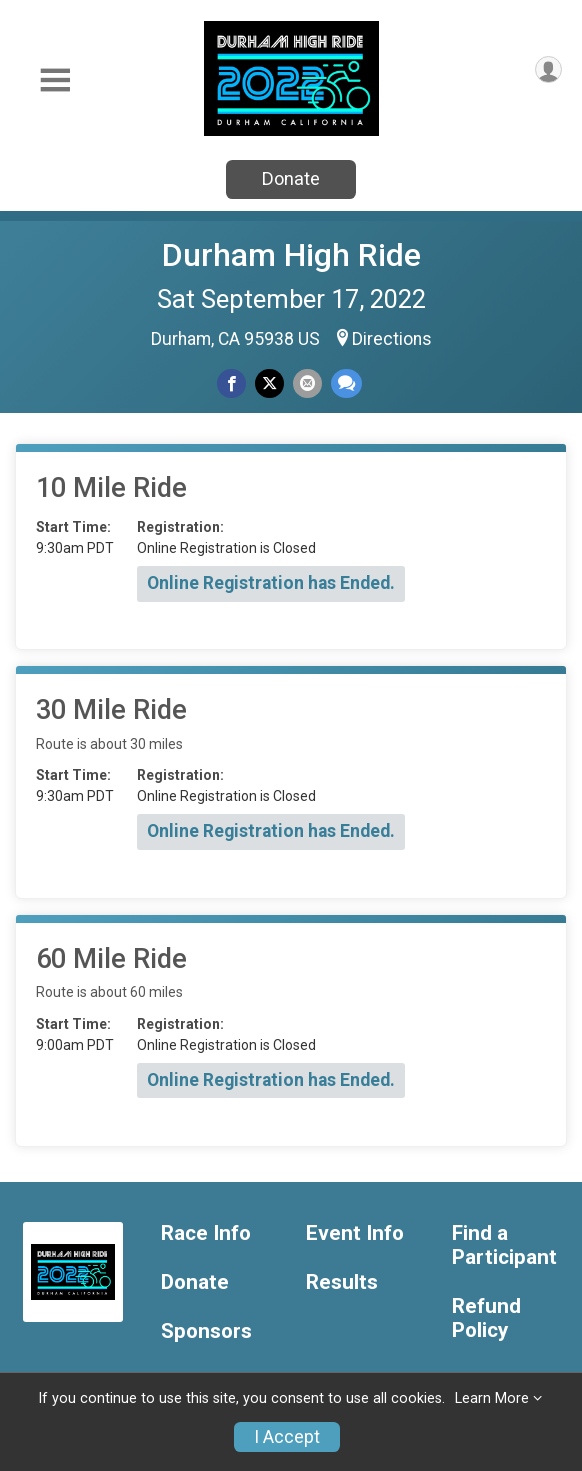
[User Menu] (548, 69)
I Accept (287, 1437)
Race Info (206, 1233)
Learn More (492, 1398)
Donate (291, 178)
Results (342, 1282)
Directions (392, 339)
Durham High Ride (291, 255)
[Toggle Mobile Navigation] (55, 80)
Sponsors (206, 1331)
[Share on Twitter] (269, 383)
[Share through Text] (346, 383)
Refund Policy (486, 1318)
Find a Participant (504, 1245)
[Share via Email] (307, 383)
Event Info (355, 1233)
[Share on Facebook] (231, 383)
